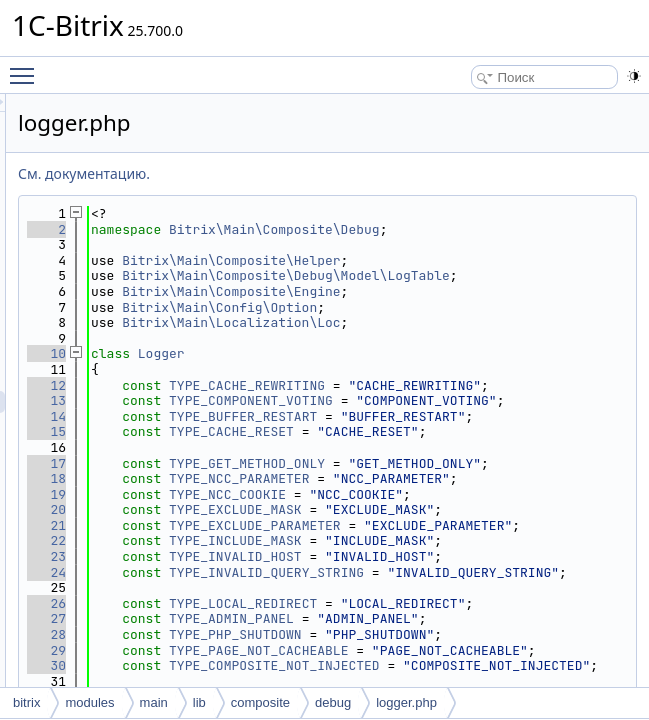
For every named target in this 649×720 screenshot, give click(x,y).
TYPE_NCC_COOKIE (477, 618)
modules (89, 702)
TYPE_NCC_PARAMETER (489, 587)
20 (296, 650)
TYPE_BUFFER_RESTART (493, 478)
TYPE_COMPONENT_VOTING (501, 447)
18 (296, 587)
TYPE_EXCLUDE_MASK (485, 650)
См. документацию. (334, 173)
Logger (411, 385)
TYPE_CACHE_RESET (481, 509)
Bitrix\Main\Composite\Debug (481, 237)
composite (260, 702)
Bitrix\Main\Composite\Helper (481, 275)
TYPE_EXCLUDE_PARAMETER (505, 681)
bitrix (26, 702)
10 (296, 385)
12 (296, 416)
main (154, 702)
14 (296, 478)
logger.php (406, 702)
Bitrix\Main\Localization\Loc (481, 353)
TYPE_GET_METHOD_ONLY (497, 556)
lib (199, 702)
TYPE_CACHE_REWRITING (497, 416)
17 (296, 556)
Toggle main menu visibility (27, 67)
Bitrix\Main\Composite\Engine (481, 322)
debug (333, 702)
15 (296, 509)
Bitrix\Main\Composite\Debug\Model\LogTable (481, 299)
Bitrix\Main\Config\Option (469, 338)
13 (296, 447)
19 (296, 618)
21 (296, 681)
